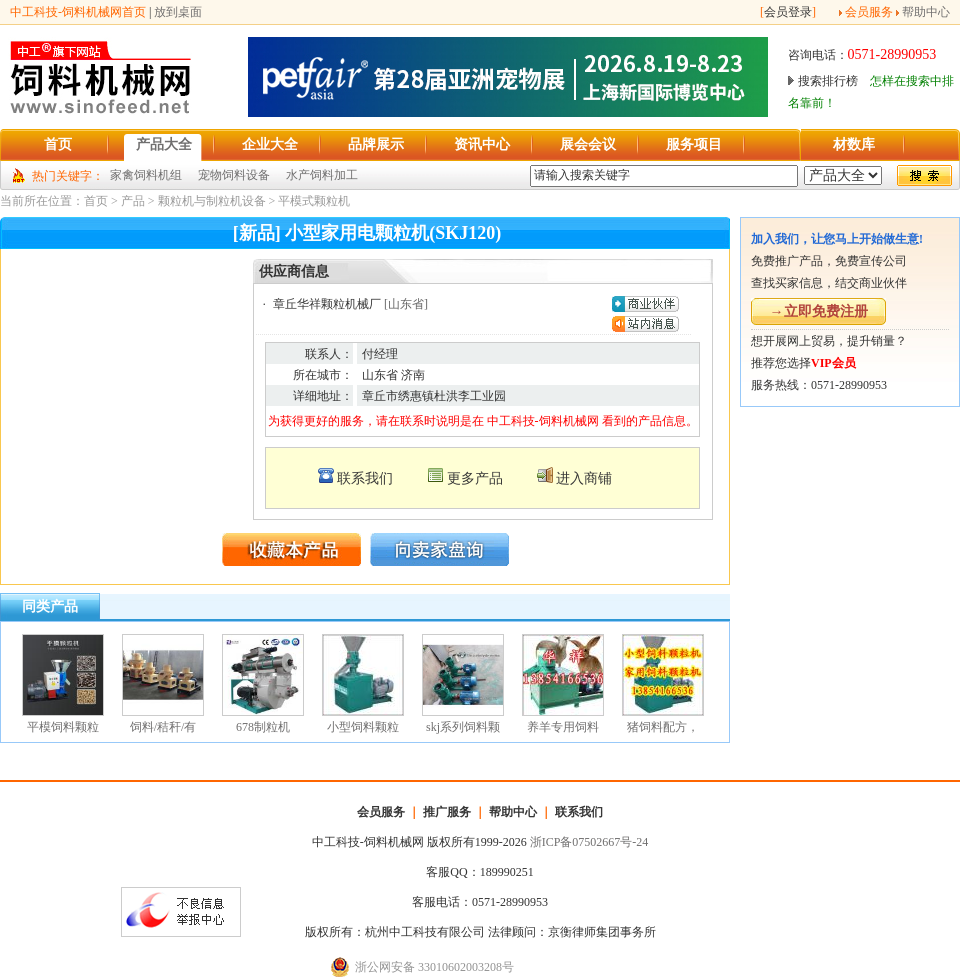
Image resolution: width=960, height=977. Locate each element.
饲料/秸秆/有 (163, 727)
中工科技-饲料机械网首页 (78, 12)
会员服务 (869, 12)
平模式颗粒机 (314, 201)
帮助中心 (926, 12)
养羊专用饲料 (563, 727)
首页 (96, 201)
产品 (133, 201)
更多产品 (475, 478)
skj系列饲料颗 (463, 727)
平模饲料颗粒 (63, 727)
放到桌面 (178, 12)
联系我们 (365, 478)
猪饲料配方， (663, 727)
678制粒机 (263, 727)
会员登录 (788, 12)
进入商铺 (584, 478)
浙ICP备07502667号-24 (589, 842)
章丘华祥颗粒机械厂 (327, 304)
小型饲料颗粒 (363, 727)
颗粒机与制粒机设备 (212, 201)
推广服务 (447, 812)
